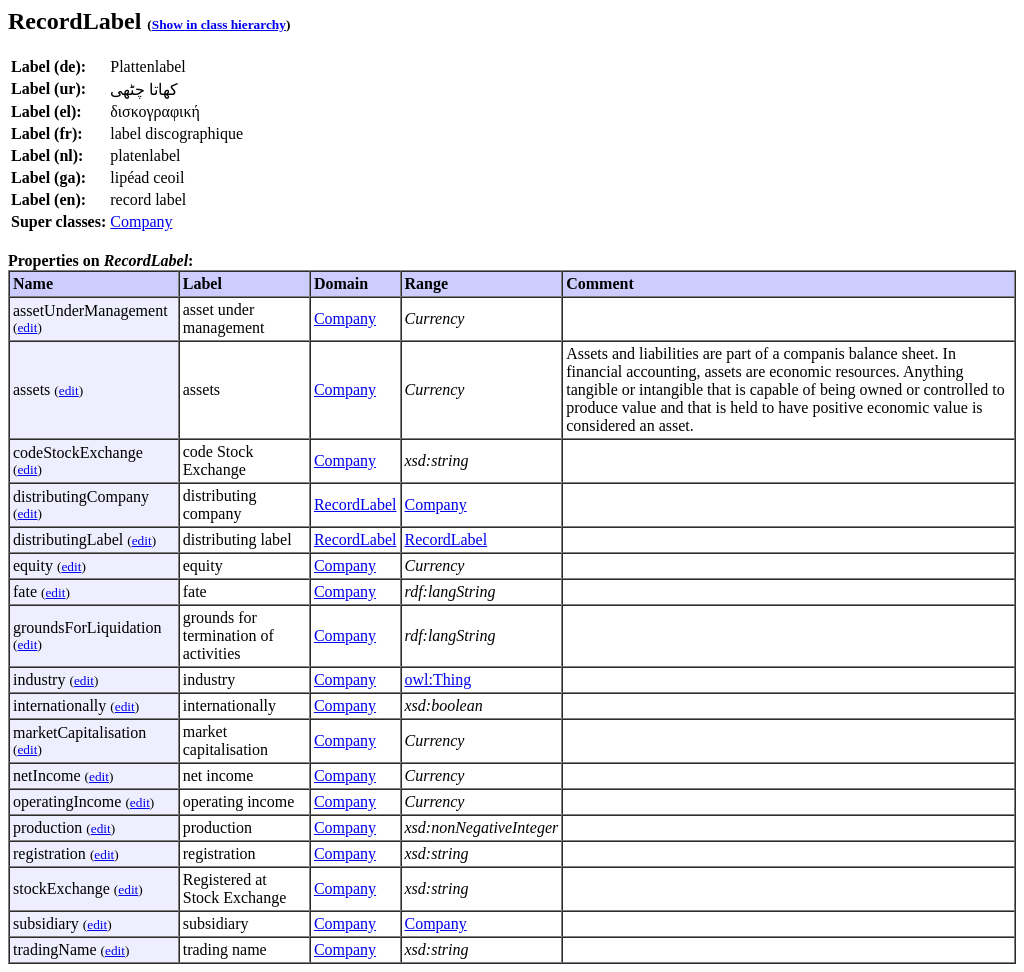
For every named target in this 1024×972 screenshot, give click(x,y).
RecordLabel (355, 504)
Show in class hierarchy (219, 24)
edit (27, 327)
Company (141, 221)
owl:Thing (438, 679)
